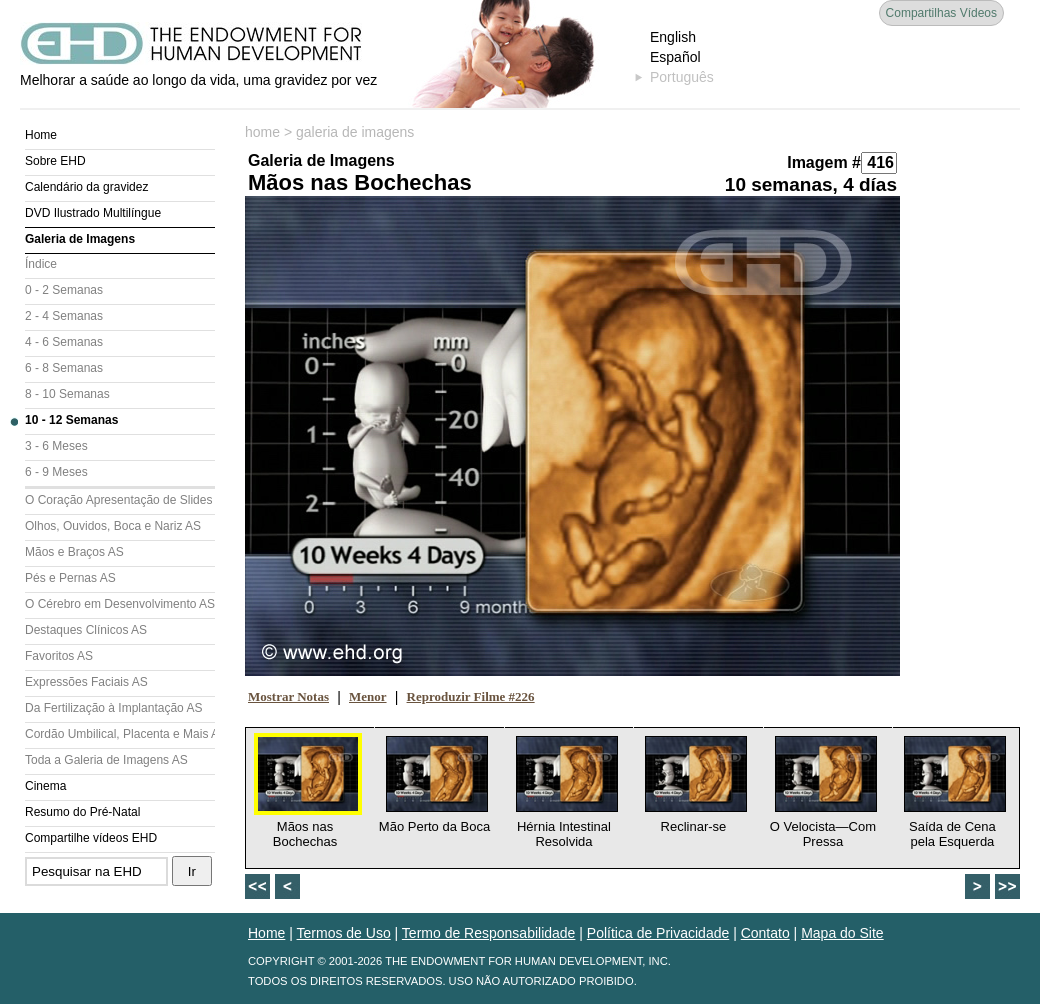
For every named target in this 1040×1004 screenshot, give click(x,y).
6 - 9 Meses (56, 472)
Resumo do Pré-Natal (82, 812)
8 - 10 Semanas (67, 394)
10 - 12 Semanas (71, 420)
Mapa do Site (842, 933)
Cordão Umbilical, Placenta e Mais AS (120, 734)
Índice (41, 264)
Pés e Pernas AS (70, 578)
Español (675, 57)
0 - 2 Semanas (64, 290)
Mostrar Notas (288, 696)
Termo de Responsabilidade (489, 933)
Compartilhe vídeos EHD (91, 838)
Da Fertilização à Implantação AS (113, 708)
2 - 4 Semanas (64, 316)
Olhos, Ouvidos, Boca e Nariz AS (113, 526)
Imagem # (824, 162)
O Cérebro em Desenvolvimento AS (120, 604)
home (262, 132)
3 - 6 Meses (56, 446)
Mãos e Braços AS (74, 552)
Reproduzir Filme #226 (471, 696)
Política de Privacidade (658, 933)
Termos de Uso (344, 933)
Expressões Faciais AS (86, 682)
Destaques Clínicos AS (86, 630)
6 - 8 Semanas (64, 368)
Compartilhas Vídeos (941, 13)
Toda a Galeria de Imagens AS (106, 760)
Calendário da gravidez (86, 187)
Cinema (45, 786)
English (673, 37)
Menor (368, 696)
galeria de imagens (355, 132)
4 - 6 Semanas (64, 342)
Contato (765, 933)
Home (41, 135)
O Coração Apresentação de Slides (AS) (120, 500)
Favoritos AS (59, 656)
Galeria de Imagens (80, 239)
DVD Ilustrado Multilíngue (93, 213)
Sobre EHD (55, 161)
